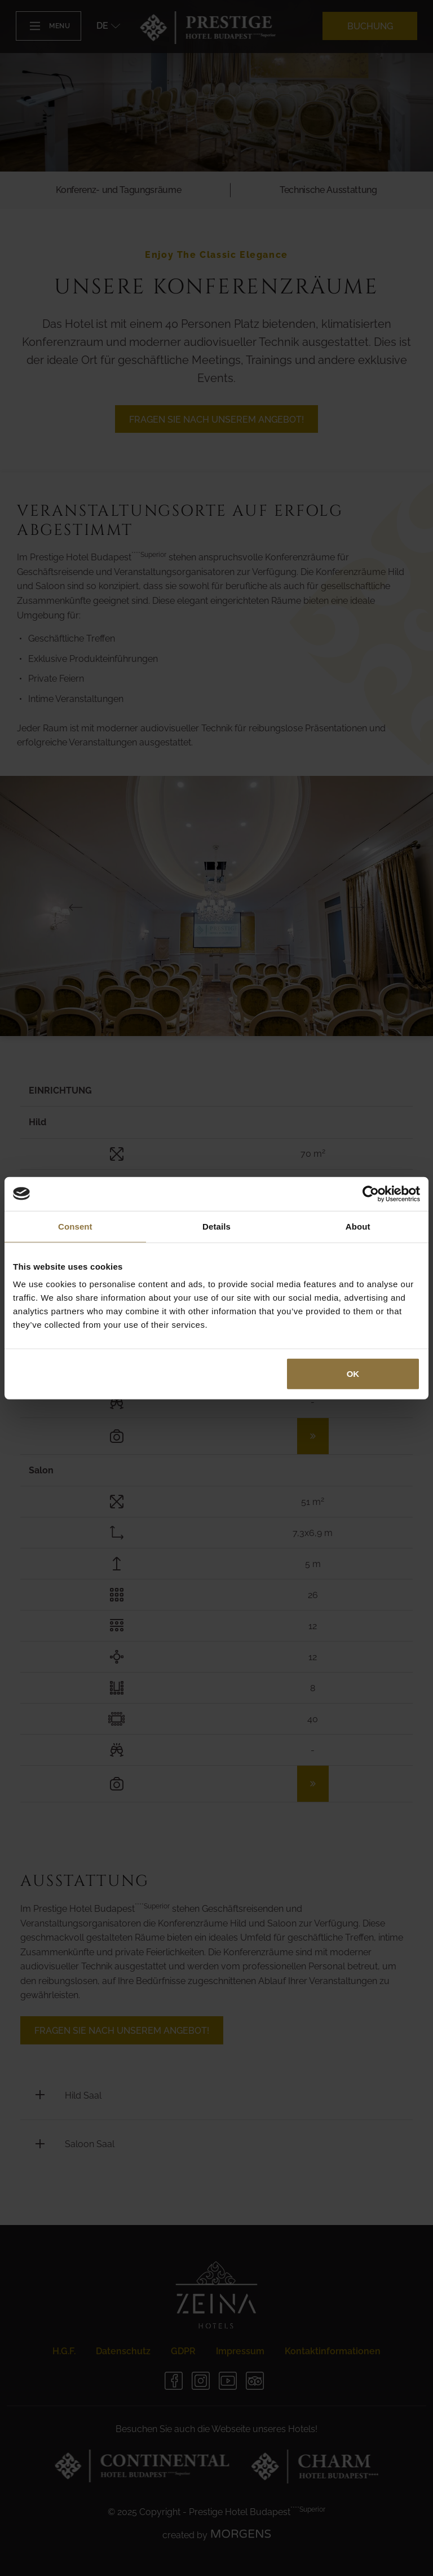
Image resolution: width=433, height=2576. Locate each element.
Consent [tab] (75, 1226)
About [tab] (358, 1226)
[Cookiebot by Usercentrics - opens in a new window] (370, 1193)
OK (353, 1374)
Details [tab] (216, 1226)
